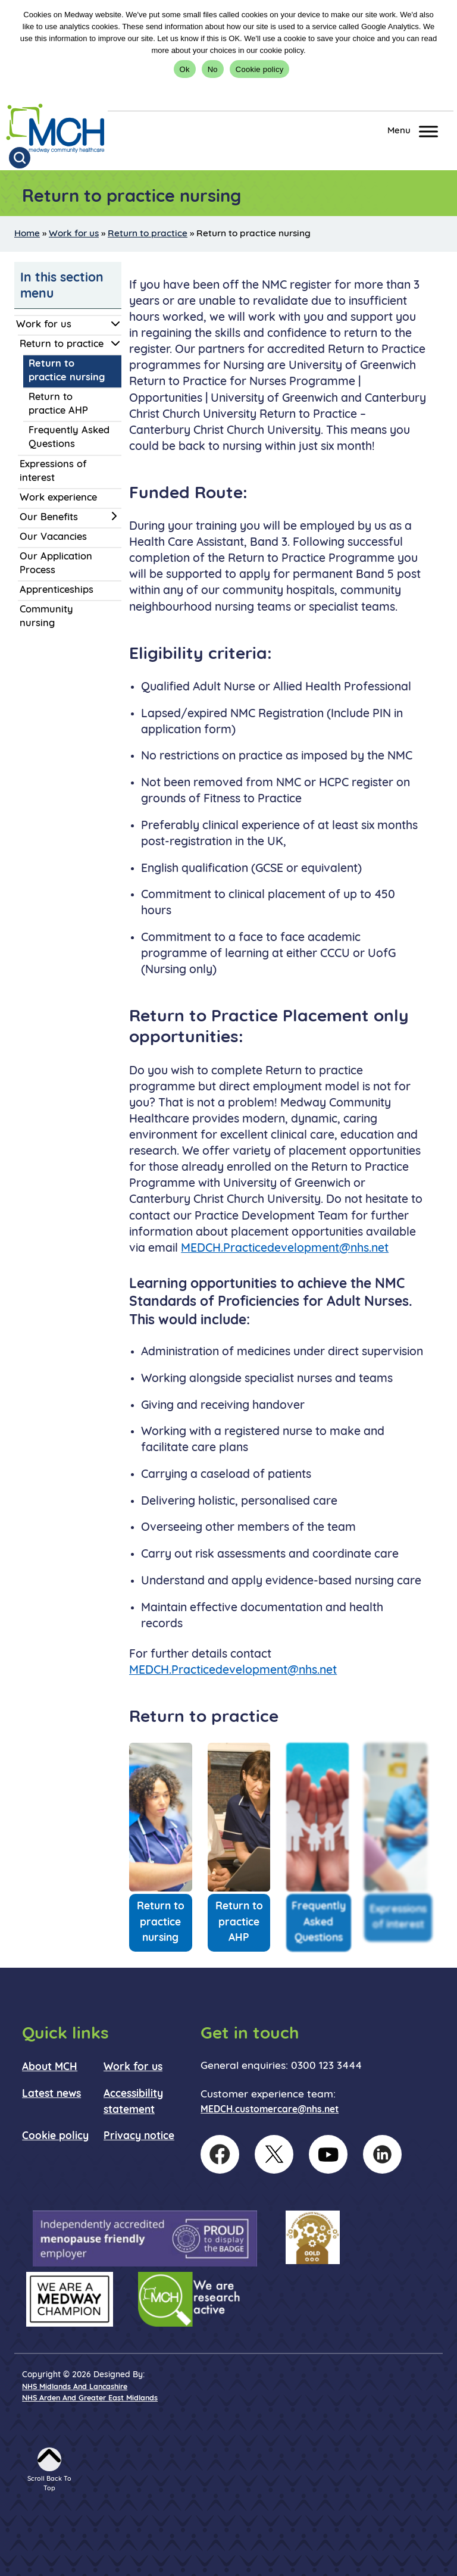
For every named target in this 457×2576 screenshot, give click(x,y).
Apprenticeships (56, 590)
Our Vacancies (53, 537)
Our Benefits (49, 518)
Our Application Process (56, 564)
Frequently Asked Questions (69, 437)
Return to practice (147, 234)
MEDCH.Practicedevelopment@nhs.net (285, 1249)
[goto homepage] (55, 128)
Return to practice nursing (67, 371)
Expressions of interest (53, 471)
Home (27, 234)
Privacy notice (139, 2136)
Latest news (51, 2094)
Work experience (58, 498)
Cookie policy (260, 69)
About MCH (49, 2067)
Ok (185, 69)
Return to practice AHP (58, 404)
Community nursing (46, 617)
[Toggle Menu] (428, 131)
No (213, 69)
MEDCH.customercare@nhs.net (270, 2110)
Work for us (74, 234)
